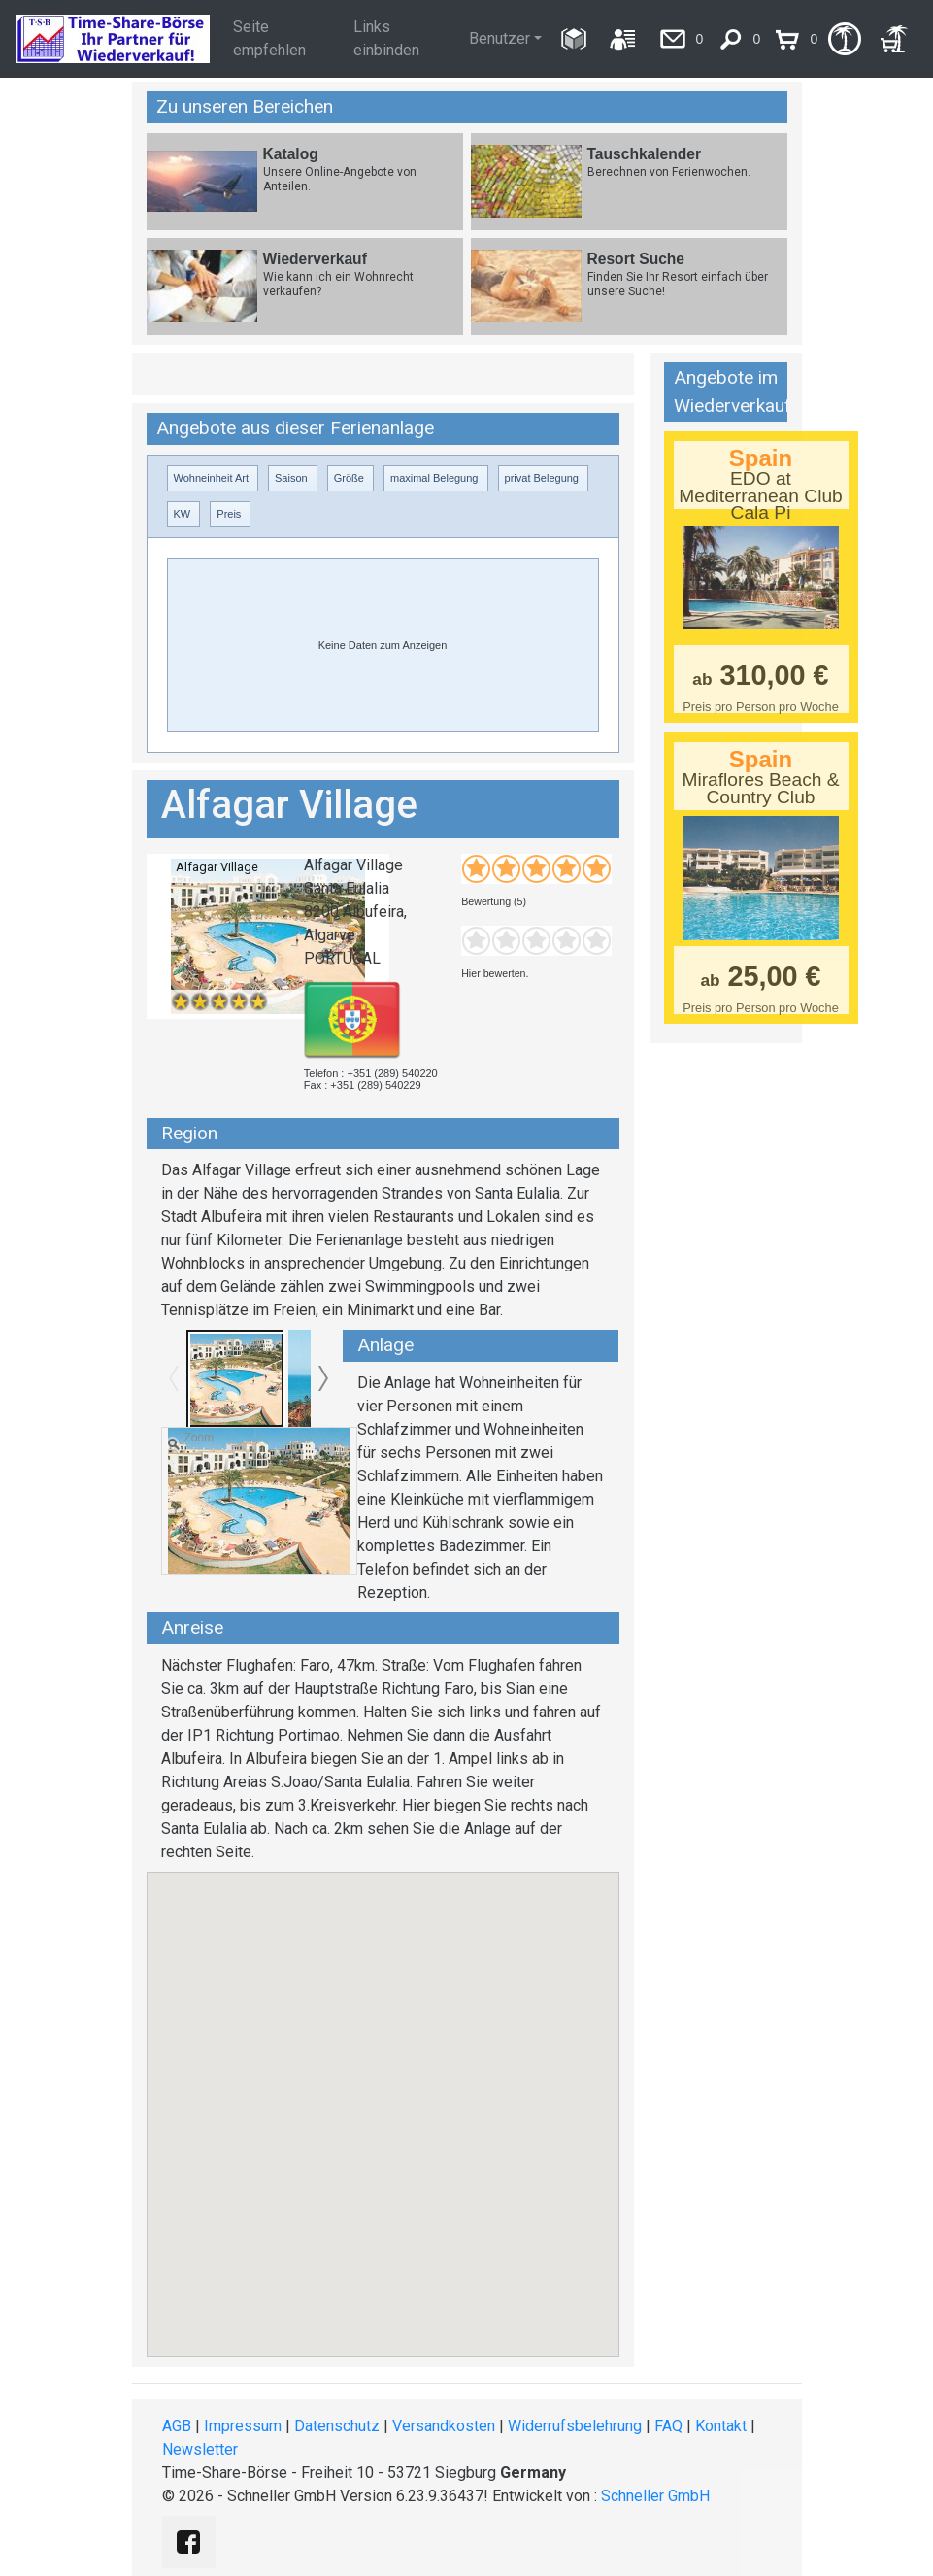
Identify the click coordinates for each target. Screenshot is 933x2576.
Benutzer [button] (499, 38)
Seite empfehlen (269, 38)
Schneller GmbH (655, 2496)
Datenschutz (337, 2426)
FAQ (668, 2426)
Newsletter (200, 2449)
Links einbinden (386, 38)
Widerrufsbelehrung (575, 2426)
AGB (176, 2426)
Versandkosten (443, 2426)
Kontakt (721, 2426)
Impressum (243, 2426)
